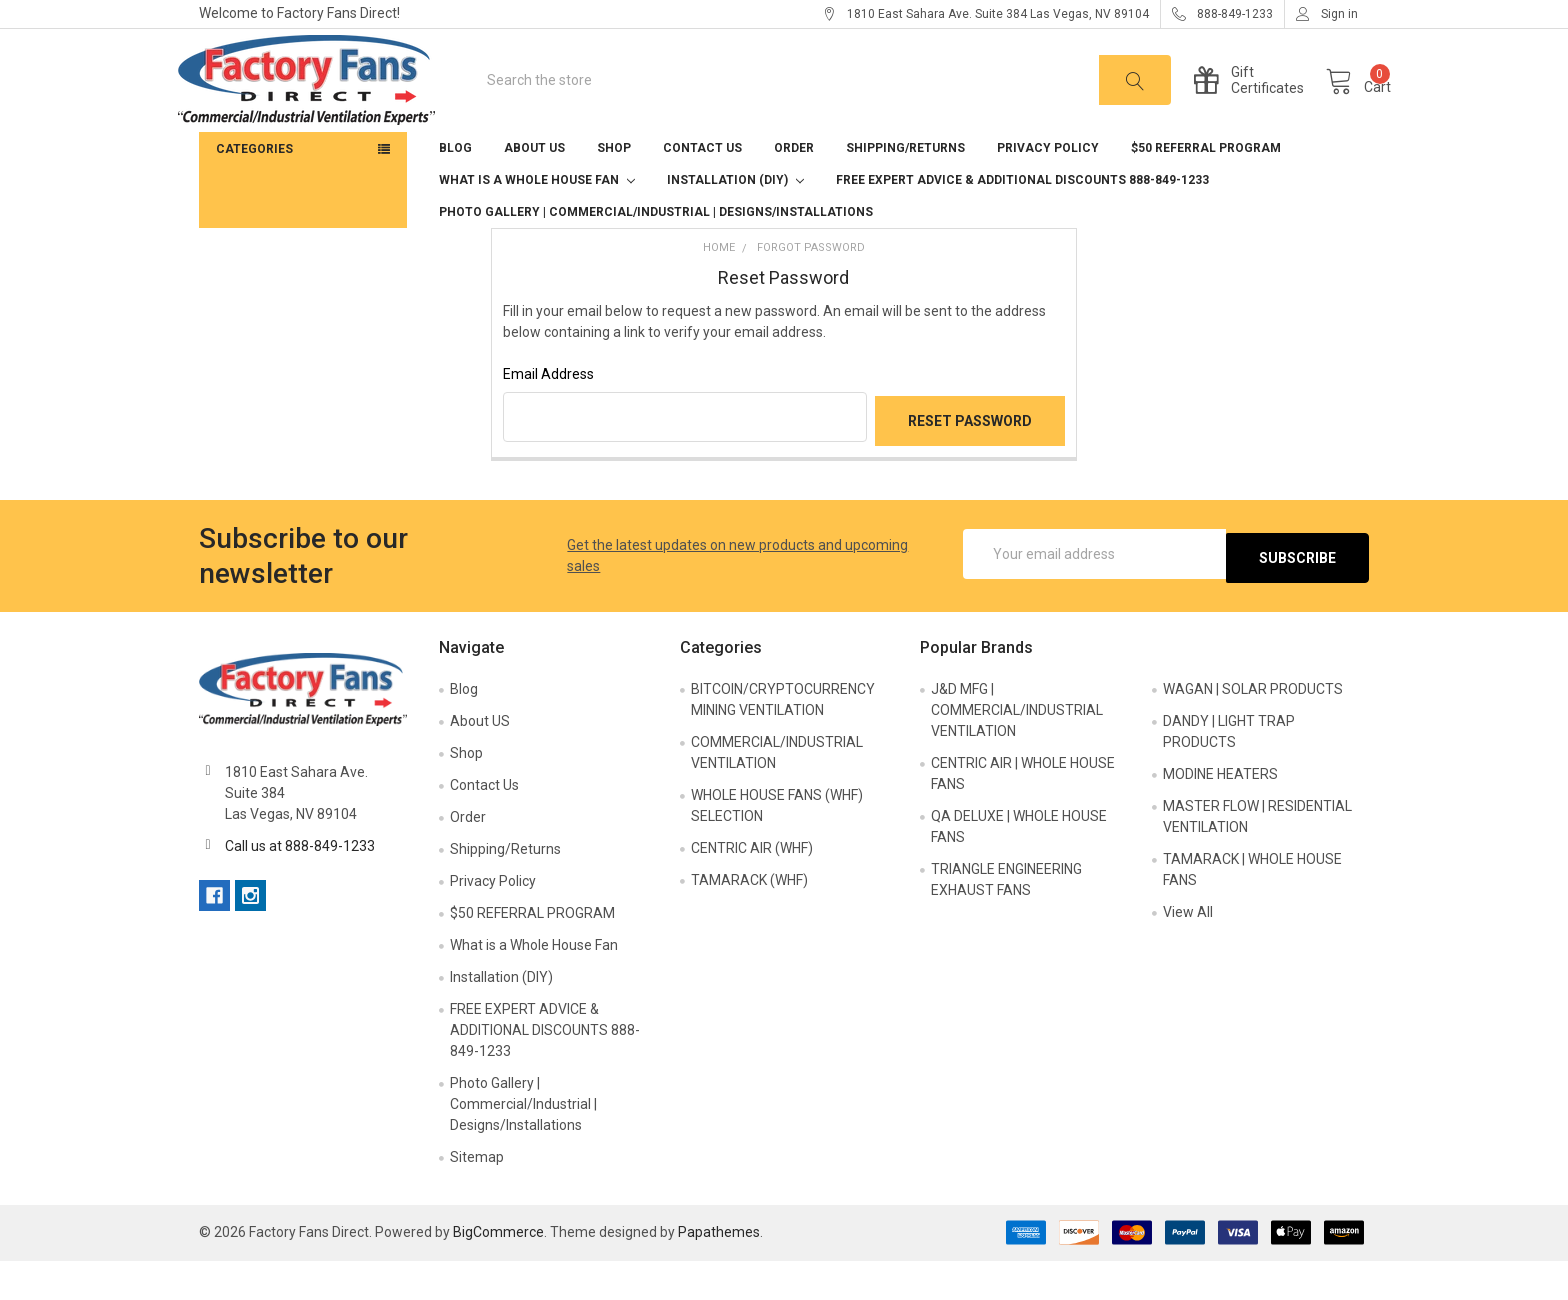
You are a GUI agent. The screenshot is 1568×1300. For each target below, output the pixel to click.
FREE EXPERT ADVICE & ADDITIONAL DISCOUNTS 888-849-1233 (1022, 222)
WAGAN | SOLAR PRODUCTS (1253, 727)
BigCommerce (498, 1271)
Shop (614, 190)
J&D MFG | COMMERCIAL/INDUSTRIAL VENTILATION (1017, 748)
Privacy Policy (1048, 190)
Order (794, 190)
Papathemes (719, 1271)
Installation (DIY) (735, 222)
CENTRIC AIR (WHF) (752, 886)
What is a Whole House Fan (537, 222)
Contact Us (702, 190)
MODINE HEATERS (1220, 812)
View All (1188, 950)
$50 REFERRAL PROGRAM (1206, 190)
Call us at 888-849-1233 (300, 884)
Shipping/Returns (905, 190)
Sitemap (477, 1195)
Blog (455, 190)
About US (534, 190)
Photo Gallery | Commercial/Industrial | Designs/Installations (656, 254)
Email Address (548, 416)
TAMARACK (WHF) (749, 918)
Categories (254, 191)
